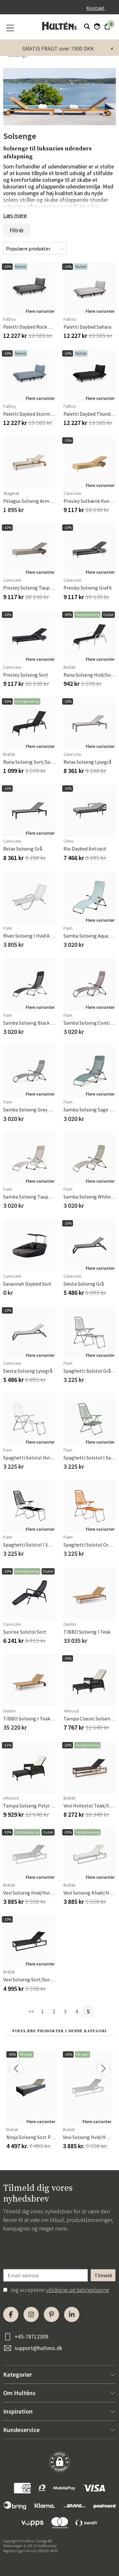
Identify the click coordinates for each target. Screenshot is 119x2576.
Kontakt (95, 8)
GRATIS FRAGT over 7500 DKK (58, 48)
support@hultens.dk (39, 2348)
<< (31, 2011)
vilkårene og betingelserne (77, 2289)
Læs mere (15, 215)
